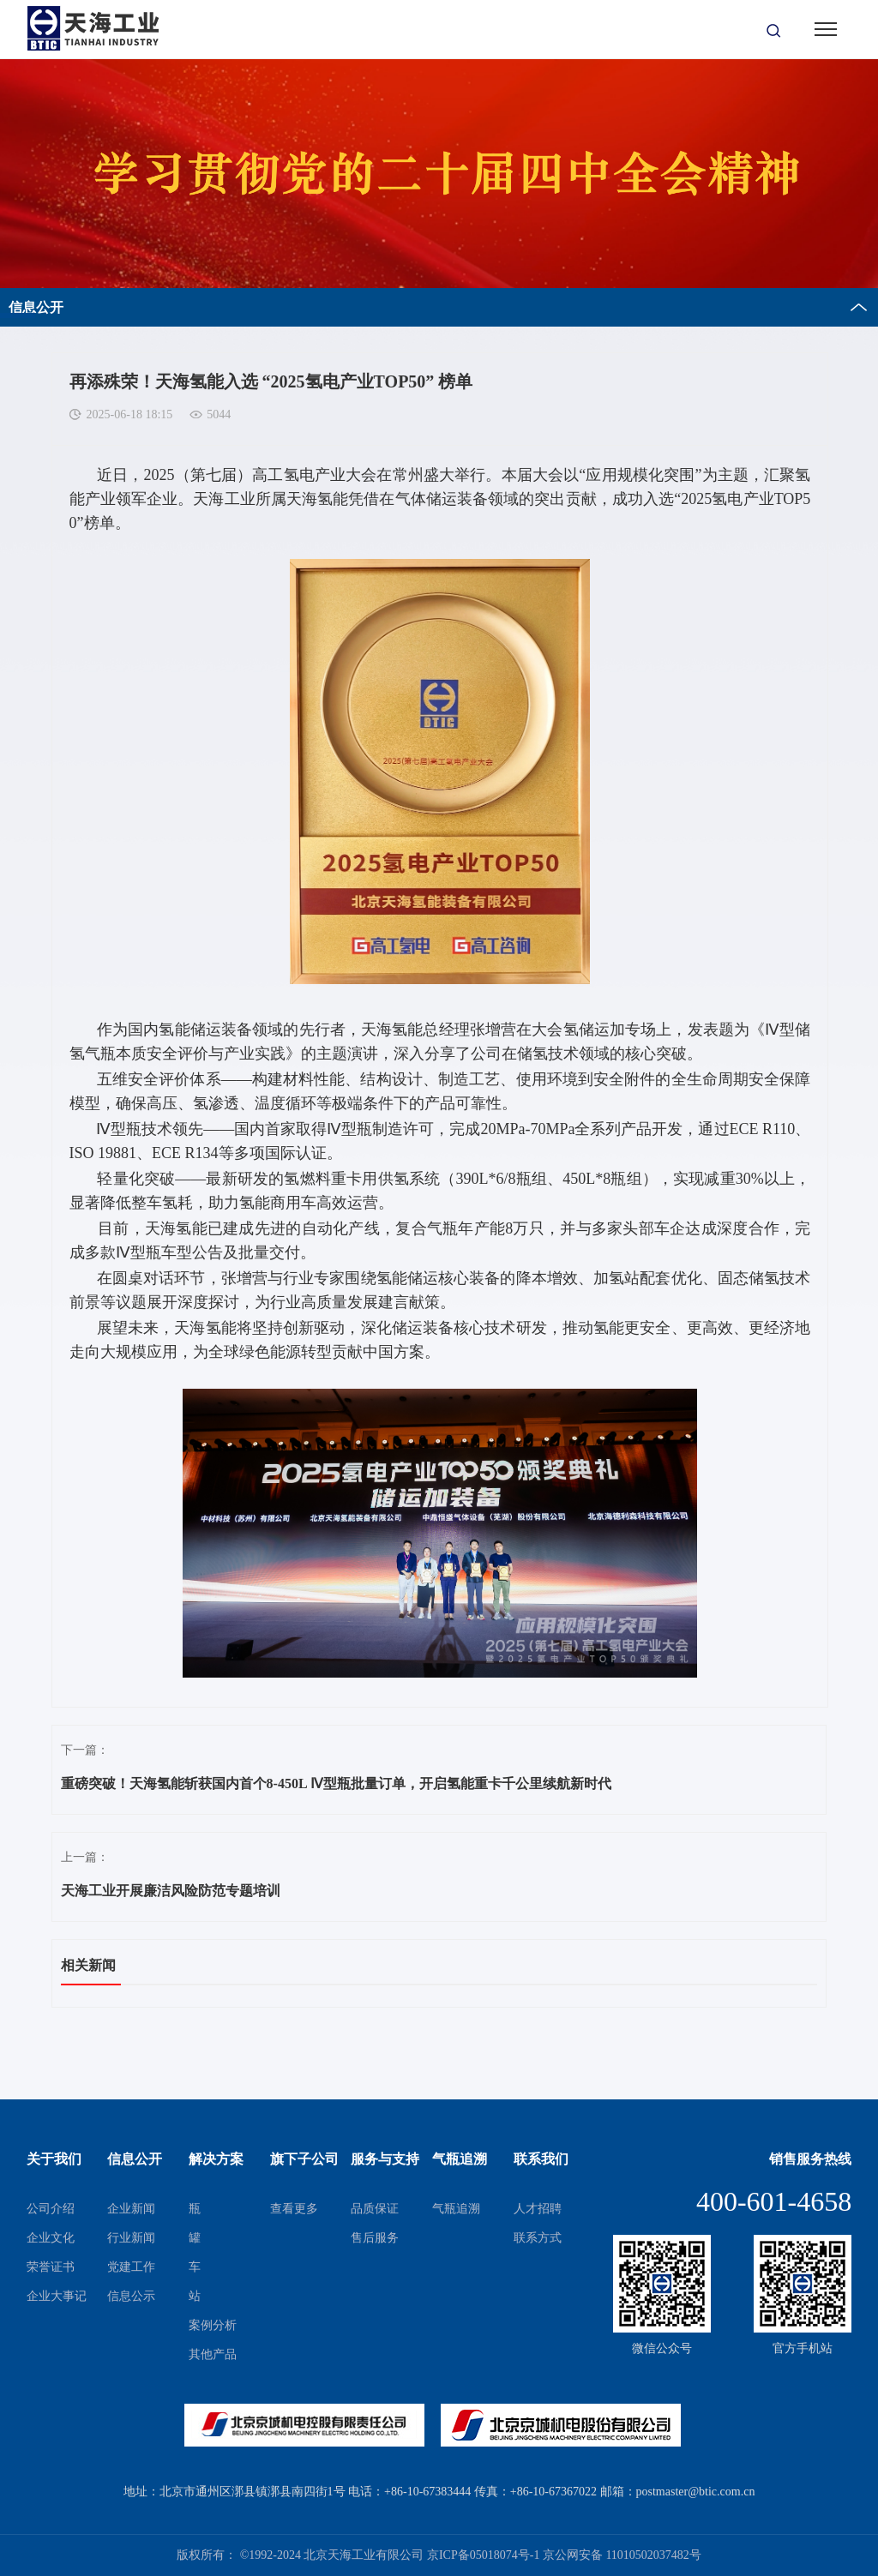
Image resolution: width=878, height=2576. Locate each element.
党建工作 (131, 2267)
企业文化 (51, 2237)
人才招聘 (538, 2208)
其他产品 (213, 2354)
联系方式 (538, 2237)
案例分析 (213, 2325)
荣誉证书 (51, 2267)
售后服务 (375, 2237)
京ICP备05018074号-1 (483, 2555)
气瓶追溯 (456, 2208)
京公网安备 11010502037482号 (622, 2555)
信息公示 (131, 2296)
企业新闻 (131, 2208)
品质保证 (375, 2208)
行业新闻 (131, 2237)
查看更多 (294, 2208)
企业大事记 (57, 2296)
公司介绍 (51, 2208)
